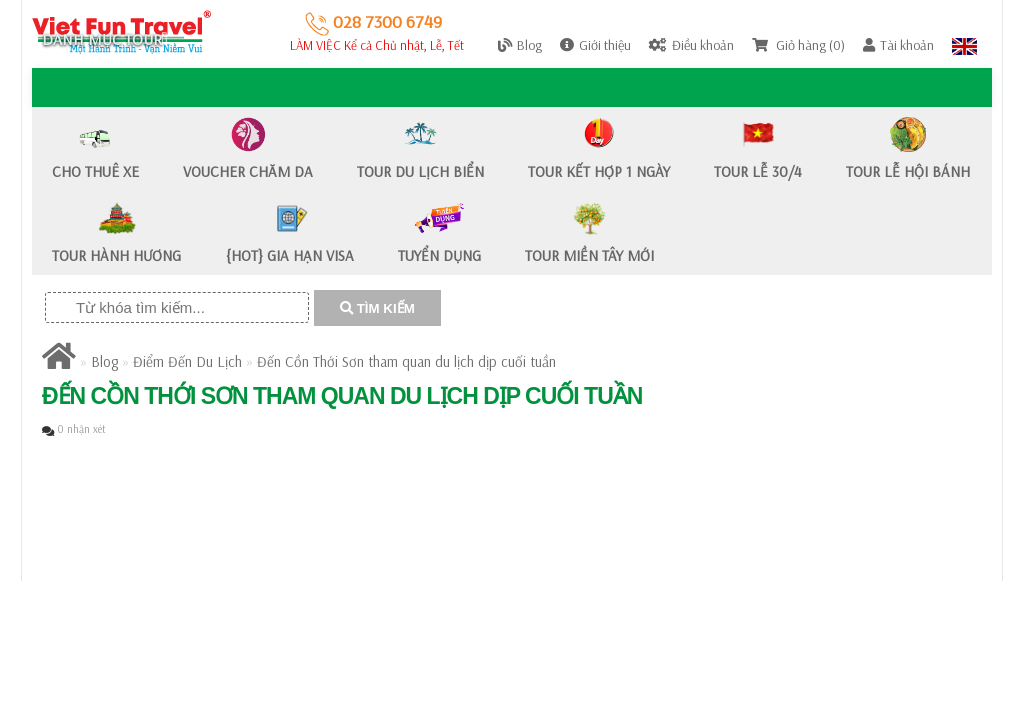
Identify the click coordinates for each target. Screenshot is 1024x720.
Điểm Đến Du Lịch (187, 361)
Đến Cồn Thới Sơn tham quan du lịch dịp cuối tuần (406, 361)
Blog (104, 361)
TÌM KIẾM (377, 308)
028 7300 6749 (373, 21)
